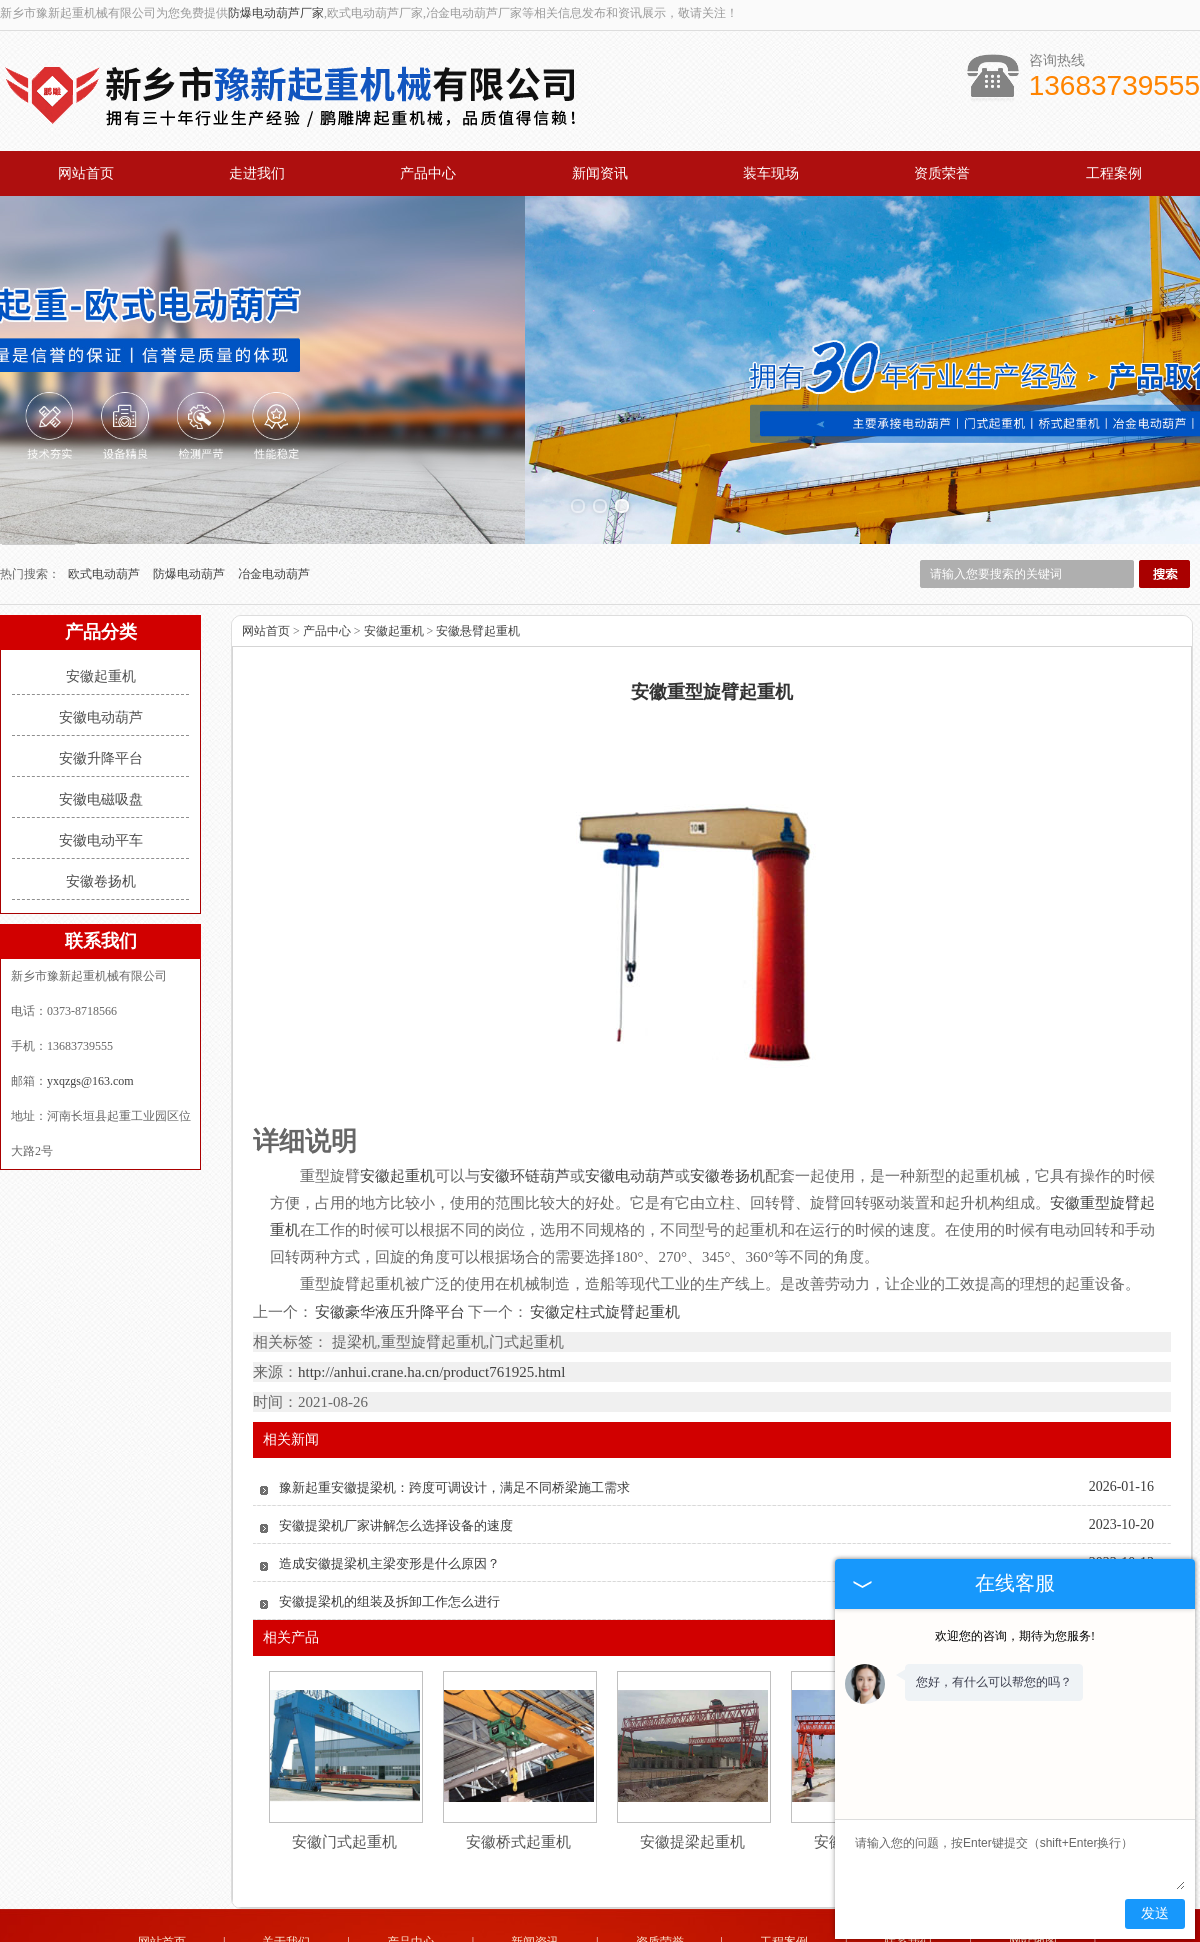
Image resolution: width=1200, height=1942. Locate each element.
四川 (740, 1929)
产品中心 (428, 173)
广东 (686, 1929)
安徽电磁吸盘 (101, 727)
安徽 (659, 1929)
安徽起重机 (101, 604)
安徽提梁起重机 (692, 1770)
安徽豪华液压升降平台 (390, 1240)
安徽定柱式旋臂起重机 (604, 1240)
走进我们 (257, 173)
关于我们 (286, 1870)
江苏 (713, 1929)
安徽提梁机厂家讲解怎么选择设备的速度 (396, 1453)
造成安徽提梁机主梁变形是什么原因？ (389, 1491)
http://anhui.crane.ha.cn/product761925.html (431, 1300)
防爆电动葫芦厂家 (276, 13)
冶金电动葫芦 (274, 502)
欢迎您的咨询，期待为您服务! (1015, 1636)
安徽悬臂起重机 (478, 559)
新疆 (632, 1929)
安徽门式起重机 (344, 1770)
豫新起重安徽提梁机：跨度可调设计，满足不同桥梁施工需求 (454, 1415)
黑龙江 (572, 1929)
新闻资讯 (600, 173)
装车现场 (771, 173)
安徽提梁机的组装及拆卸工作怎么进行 (389, 1529)
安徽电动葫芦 (101, 645)
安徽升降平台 (101, 686)
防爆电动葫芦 (190, 502)
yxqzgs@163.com (90, 1009)
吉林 (539, 1929)
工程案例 (1114, 173)
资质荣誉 (942, 173)
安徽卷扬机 (101, 809)
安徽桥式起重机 (518, 1770)
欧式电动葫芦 (105, 502)
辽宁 (605, 1929)
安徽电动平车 (101, 768)
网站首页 (86, 173)
